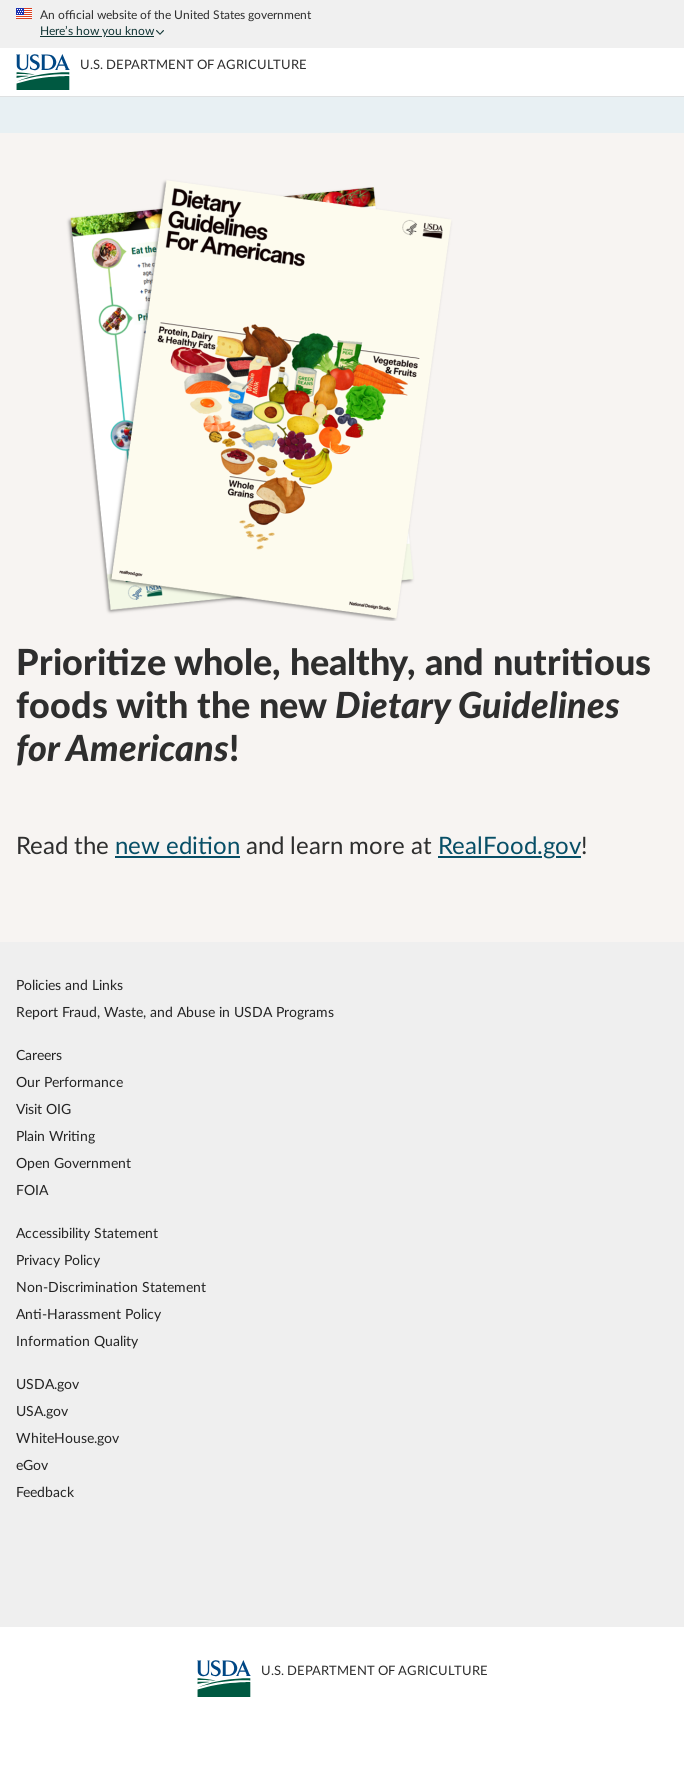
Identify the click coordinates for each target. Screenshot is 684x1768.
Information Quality (77, 1341)
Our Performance (69, 1082)
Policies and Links (69, 985)
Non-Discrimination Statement (111, 1287)
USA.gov (42, 1411)
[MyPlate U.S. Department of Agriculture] (43, 72)
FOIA (32, 1190)
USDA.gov (47, 1384)
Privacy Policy (58, 1260)
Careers (39, 1055)
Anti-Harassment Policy (88, 1314)
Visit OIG (43, 1109)
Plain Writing (55, 1136)
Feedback (45, 1492)
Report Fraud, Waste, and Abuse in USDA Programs (175, 1012)
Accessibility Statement (87, 1233)
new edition (177, 847)
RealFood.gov (509, 847)
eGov (32, 1465)
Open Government (73, 1163)
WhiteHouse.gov (67, 1438)
